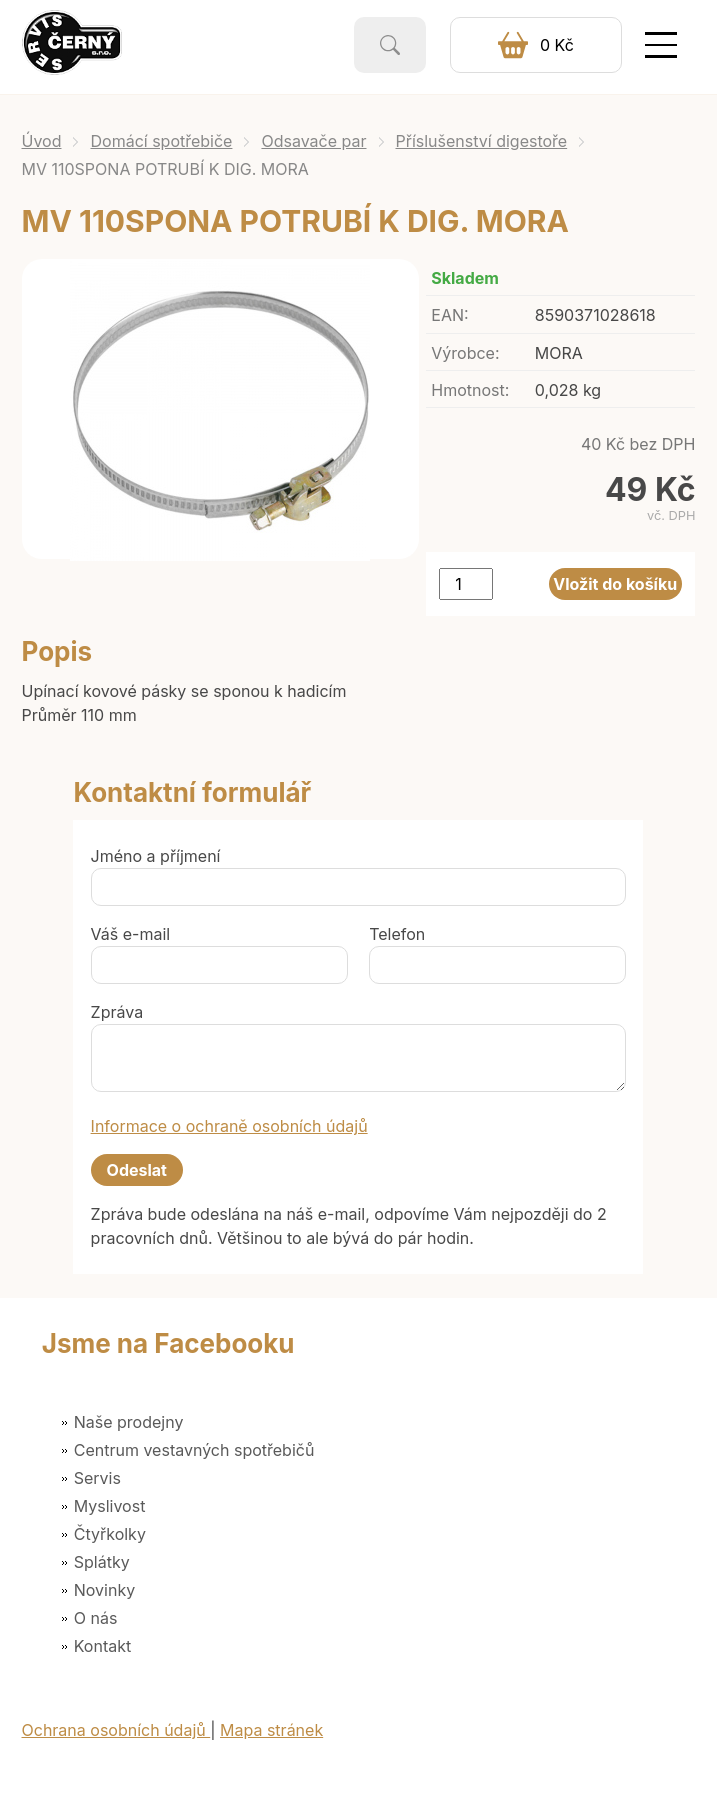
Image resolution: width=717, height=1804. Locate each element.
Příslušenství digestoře (482, 141)
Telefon (397, 934)
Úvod (42, 141)
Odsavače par (313, 141)
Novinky (104, 1590)
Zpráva (117, 1012)
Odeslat (137, 1170)
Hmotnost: (470, 390)
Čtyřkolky (110, 1534)
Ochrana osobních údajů (116, 1730)
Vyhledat (390, 45)
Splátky (102, 1562)
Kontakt (102, 1646)
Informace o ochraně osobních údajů (229, 1126)
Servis (97, 1478)
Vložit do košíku (615, 584)
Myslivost (110, 1506)
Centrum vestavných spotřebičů (194, 1450)
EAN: (449, 315)
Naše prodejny (129, 1422)
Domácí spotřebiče (161, 141)
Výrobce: (465, 353)
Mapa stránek (271, 1730)
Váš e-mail (131, 934)
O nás (96, 1618)
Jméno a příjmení (156, 856)
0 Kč (557, 45)
